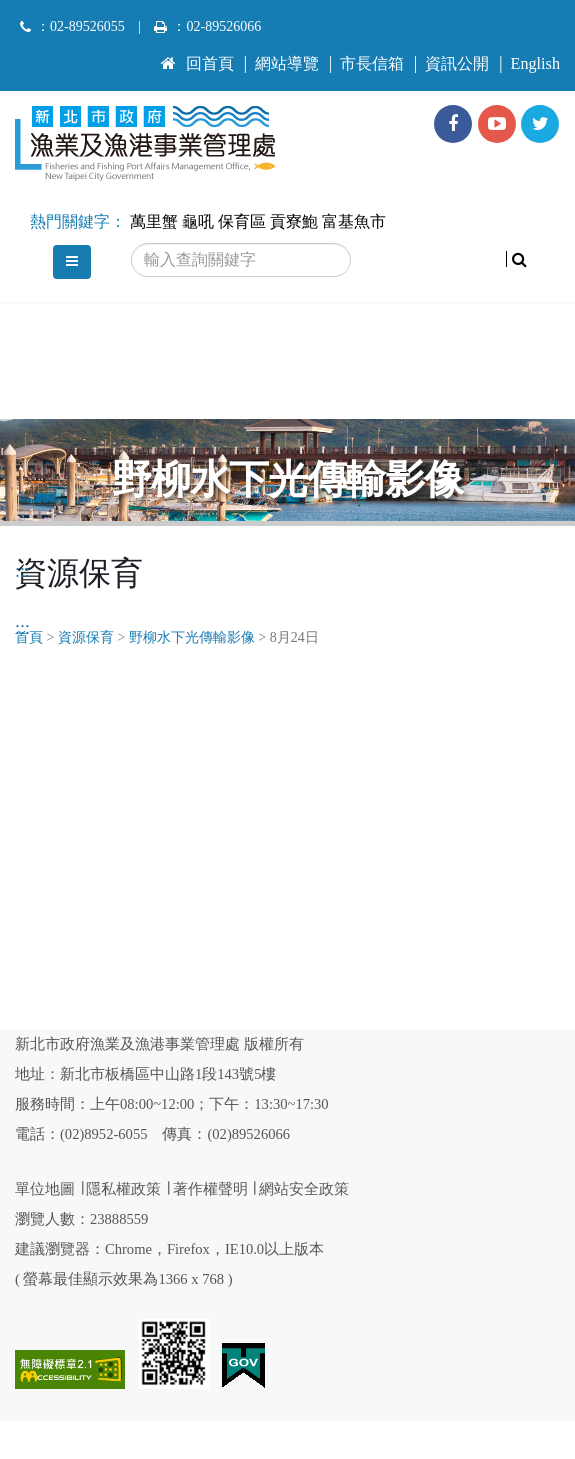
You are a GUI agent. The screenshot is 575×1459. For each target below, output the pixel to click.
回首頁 (197, 64)
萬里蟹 (154, 222)
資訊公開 (457, 64)
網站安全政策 (304, 1189)
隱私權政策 (123, 1189)
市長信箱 (372, 64)
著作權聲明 (210, 1189)
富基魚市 (354, 222)
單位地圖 (45, 1189)
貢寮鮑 (294, 222)
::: (168, 55)
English (535, 64)
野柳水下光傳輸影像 (192, 637)
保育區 (242, 222)
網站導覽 (287, 64)
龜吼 (198, 222)
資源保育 (86, 637)
